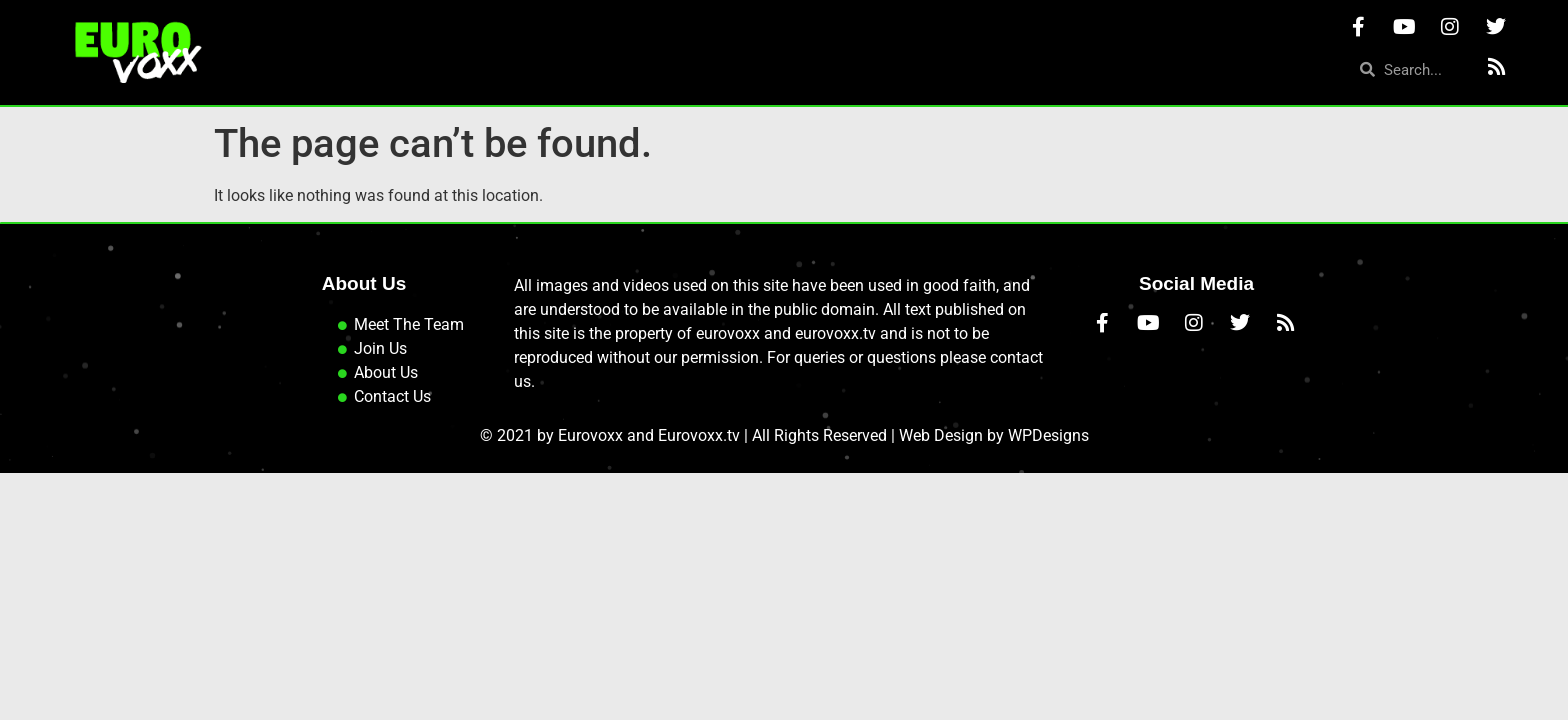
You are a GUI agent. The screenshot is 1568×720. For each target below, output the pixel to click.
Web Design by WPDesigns (994, 450)
